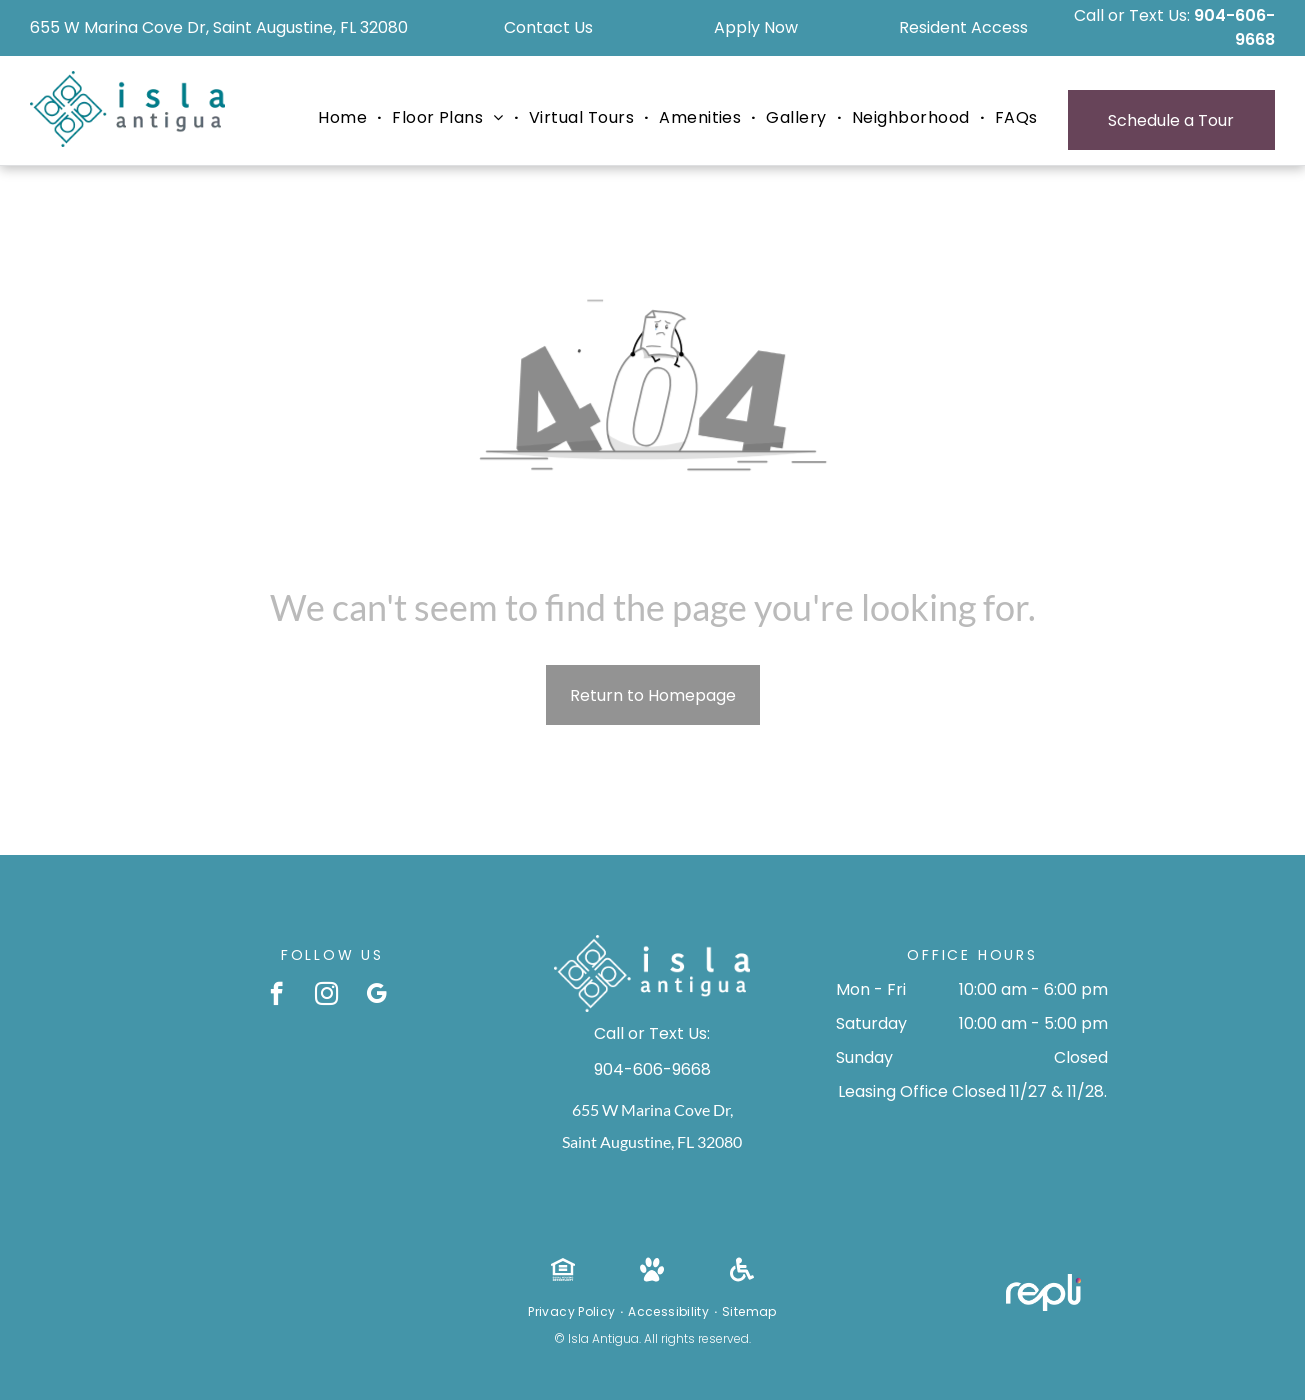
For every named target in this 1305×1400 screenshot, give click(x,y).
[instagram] (326, 996)
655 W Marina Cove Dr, (652, 1109)
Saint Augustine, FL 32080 (652, 1141)
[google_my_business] (376, 996)
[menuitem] (345, 118)
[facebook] (276, 996)
